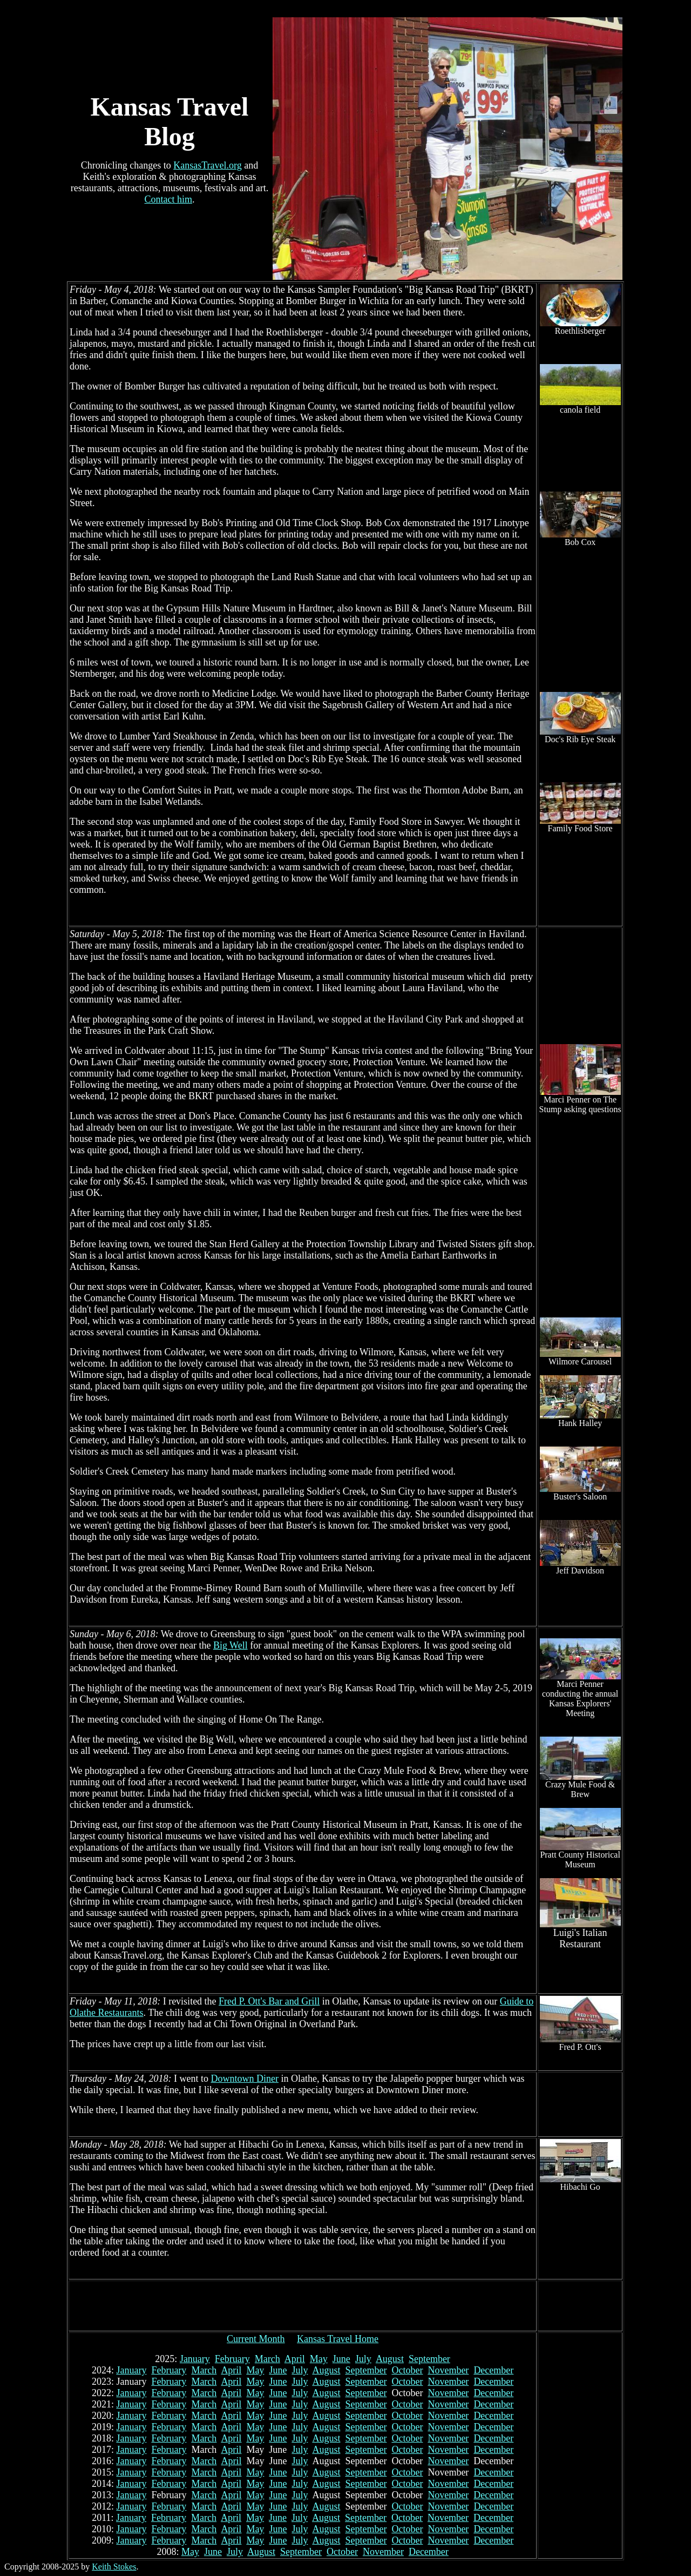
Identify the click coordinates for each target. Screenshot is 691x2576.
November (448, 2370)
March (267, 2358)
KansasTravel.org (207, 165)
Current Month (256, 2338)
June (341, 2358)
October (407, 2370)
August (390, 2358)
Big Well (230, 1645)
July (363, 2358)
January (195, 2358)
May (319, 2358)
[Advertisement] (302, 2306)
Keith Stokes (114, 2566)
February (232, 2358)
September (429, 2358)
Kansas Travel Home (337, 2338)
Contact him (169, 199)
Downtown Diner (244, 2078)
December (493, 2370)
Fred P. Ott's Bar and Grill (269, 2001)
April (294, 2358)
